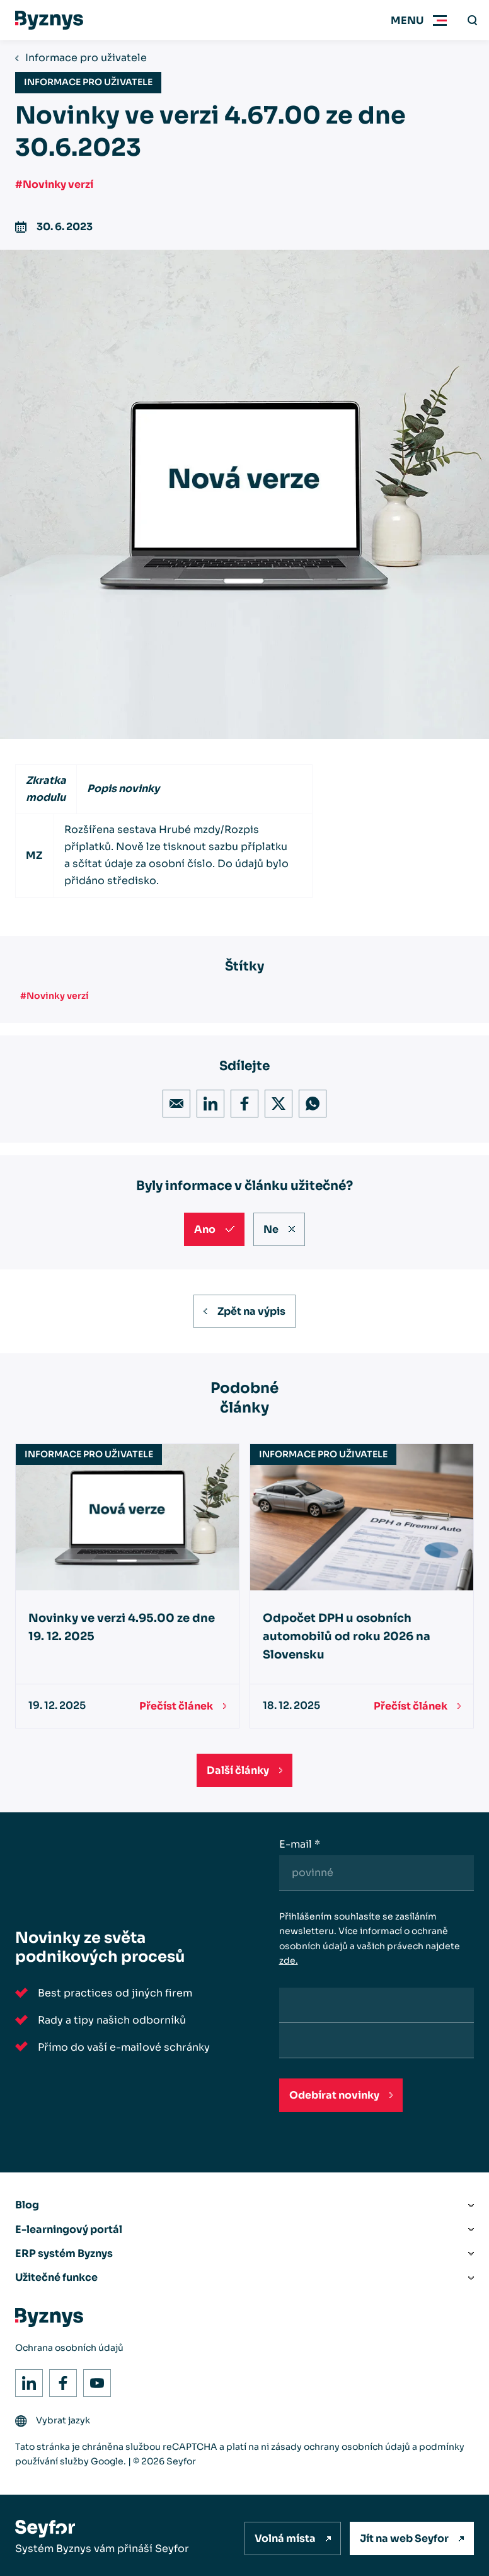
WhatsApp (309, 1100)
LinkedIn (207, 1100)
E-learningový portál (68, 2229)
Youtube (93, 2379)
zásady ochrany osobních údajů (340, 2446)
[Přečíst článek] (182, 1706)
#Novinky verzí (54, 184)
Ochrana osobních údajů (69, 2347)
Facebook (241, 1100)
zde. (288, 1960)
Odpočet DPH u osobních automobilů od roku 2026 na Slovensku (346, 1636)
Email (173, 1100)
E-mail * (299, 1844)
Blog (27, 2205)
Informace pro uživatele (86, 57)
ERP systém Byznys (64, 2253)
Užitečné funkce (56, 2277)
